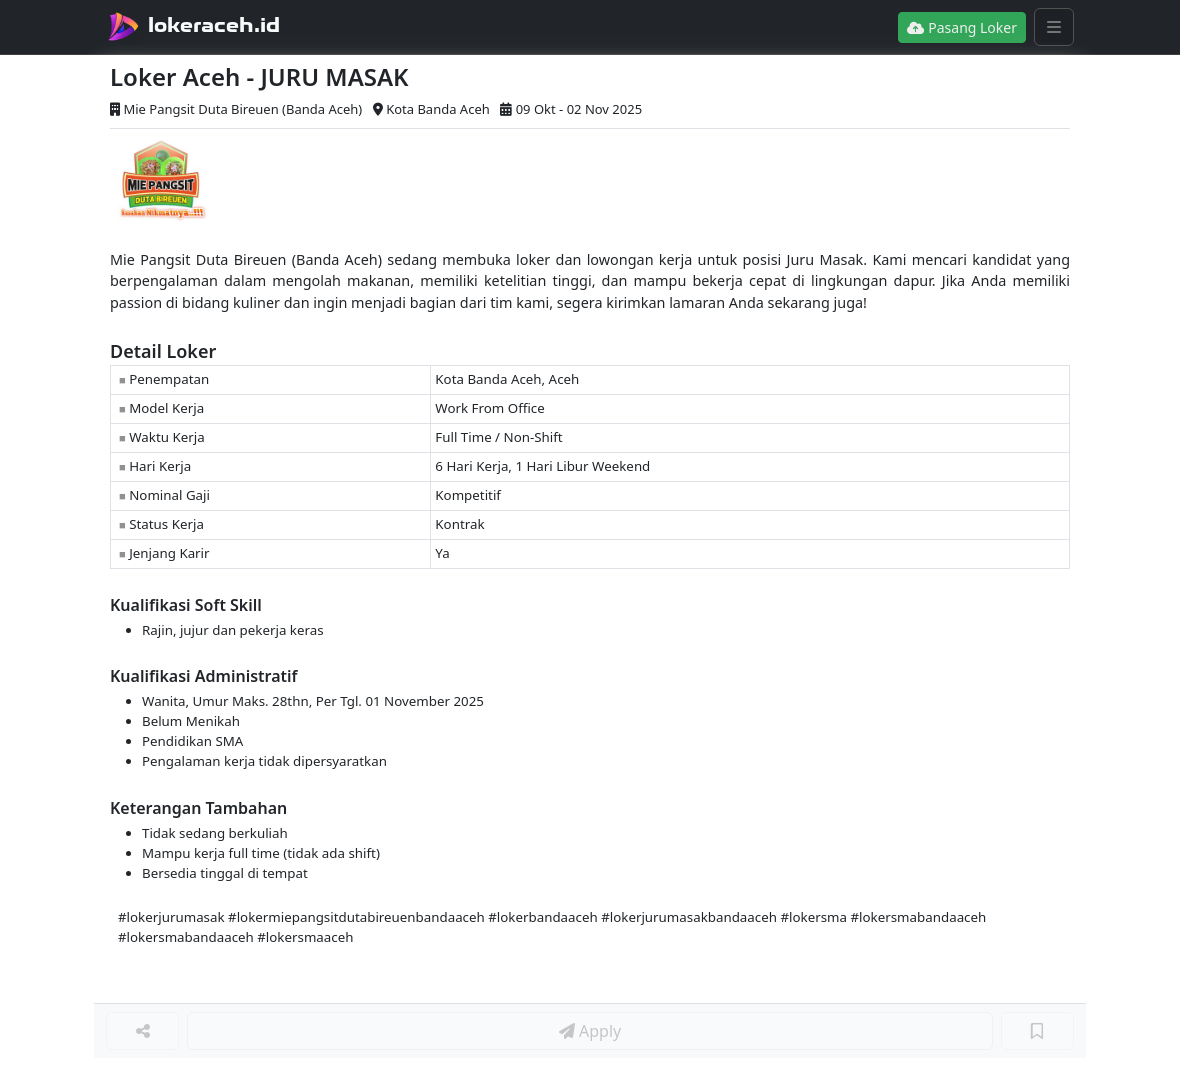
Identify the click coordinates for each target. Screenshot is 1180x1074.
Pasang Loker (962, 27)
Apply (590, 1031)
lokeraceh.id (214, 25)
